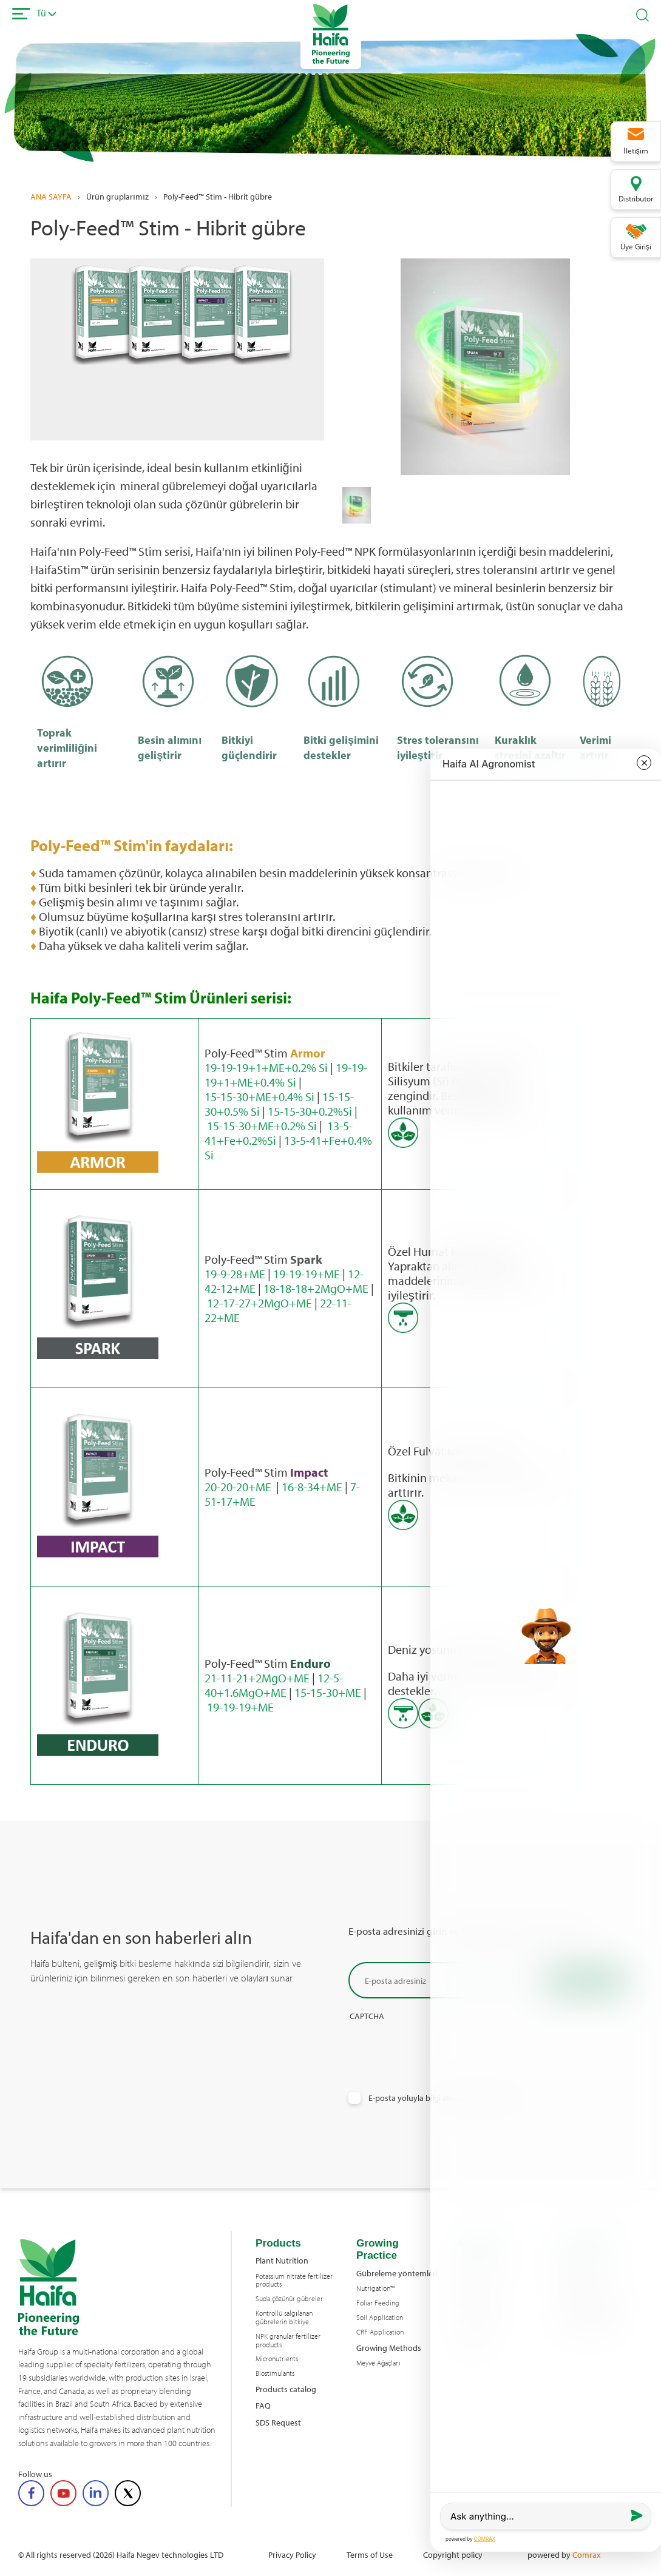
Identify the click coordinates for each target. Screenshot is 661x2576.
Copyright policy (453, 2554)
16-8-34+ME (312, 1486)
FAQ (263, 2405)
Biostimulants (275, 2373)
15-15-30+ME (327, 1692)
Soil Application (379, 2317)
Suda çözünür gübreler (289, 2298)
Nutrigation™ (375, 2288)
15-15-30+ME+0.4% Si (259, 1096)
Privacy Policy (292, 2554)
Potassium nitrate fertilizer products (294, 2280)
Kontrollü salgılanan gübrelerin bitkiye (284, 2317)
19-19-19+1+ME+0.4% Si (286, 1075)
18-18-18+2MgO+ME (315, 1288)
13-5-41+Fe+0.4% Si (288, 1147)
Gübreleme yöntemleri (397, 2273)
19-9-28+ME (235, 1273)
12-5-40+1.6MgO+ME (274, 1685)
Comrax (586, 2554)
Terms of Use (370, 2554)
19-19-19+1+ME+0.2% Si (266, 1067)
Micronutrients (277, 2359)
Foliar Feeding (377, 2303)
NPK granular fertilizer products (288, 2340)
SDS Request (278, 2422)
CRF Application (380, 2332)
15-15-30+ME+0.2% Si (262, 1125)
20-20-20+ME (239, 1486)
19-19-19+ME (306, 1273)
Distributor (636, 198)
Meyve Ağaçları (378, 2363)
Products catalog (286, 2389)
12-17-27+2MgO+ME (259, 1302)
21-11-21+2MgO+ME (257, 1677)
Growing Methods (388, 2347)
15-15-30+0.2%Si (310, 1111)
